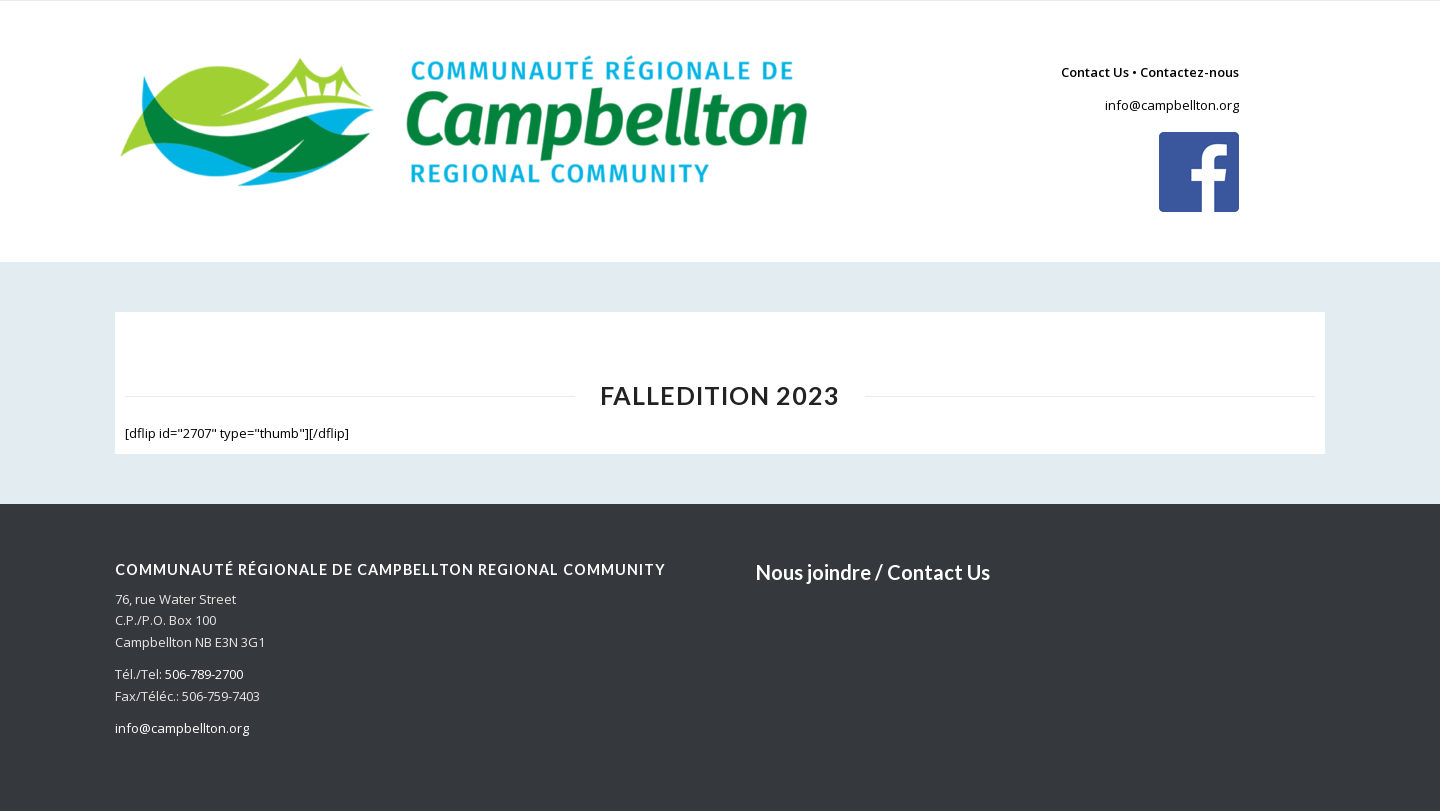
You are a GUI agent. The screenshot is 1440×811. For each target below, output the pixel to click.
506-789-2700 (204, 674)
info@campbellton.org (1172, 105)
